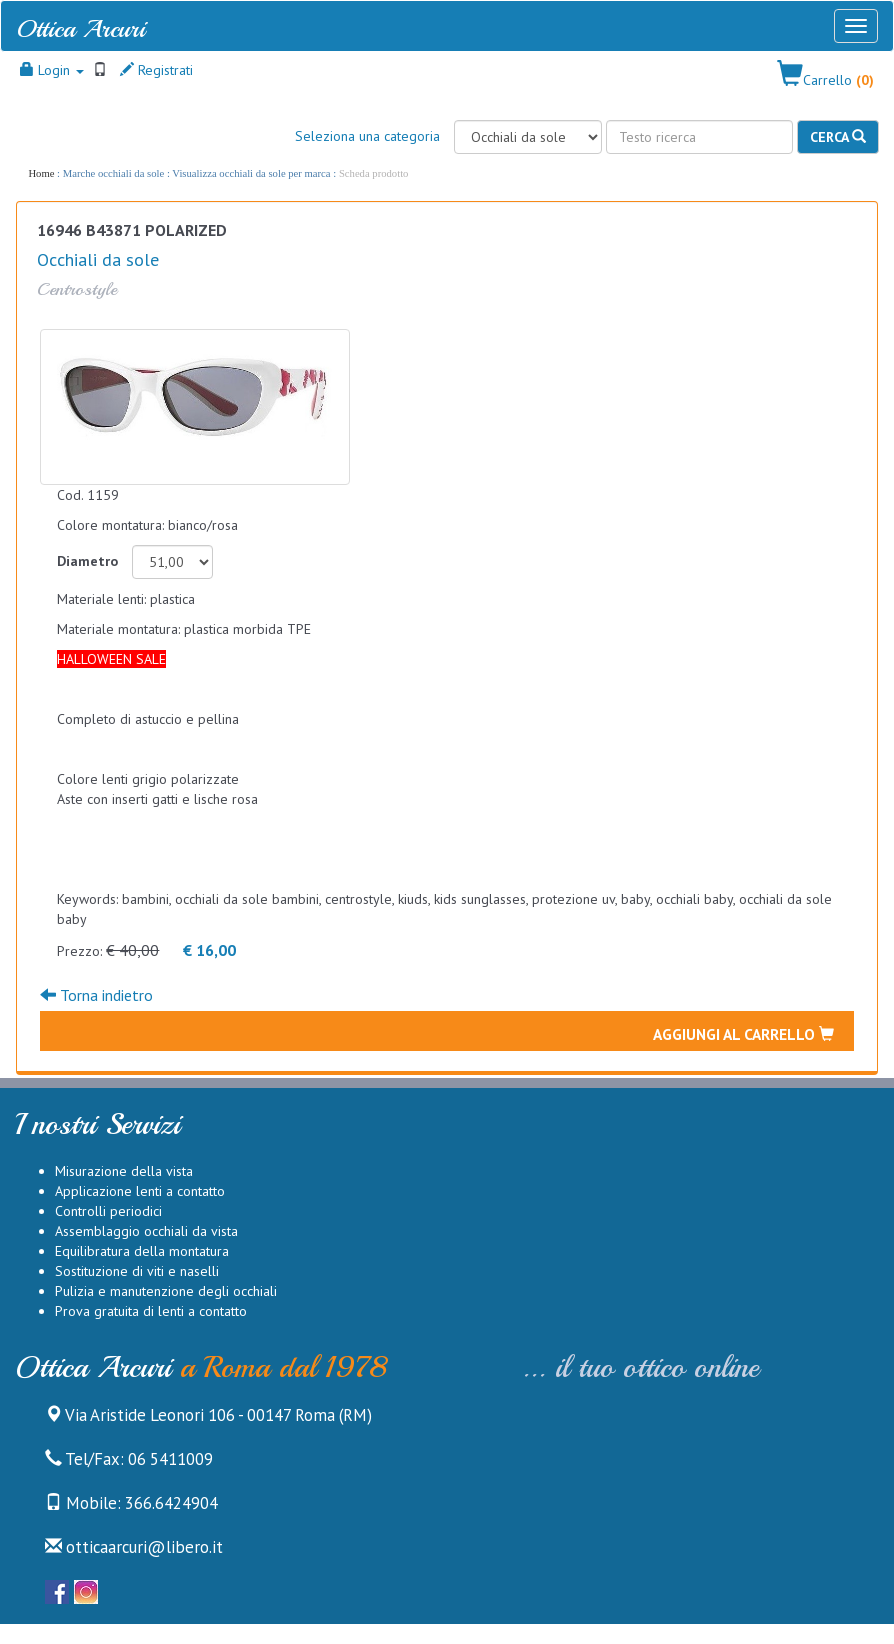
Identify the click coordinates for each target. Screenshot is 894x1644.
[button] (825, 75)
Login (52, 70)
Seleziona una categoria (367, 136)
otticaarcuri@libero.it (134, 1547)
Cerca (838, 137)
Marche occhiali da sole (113, 173)
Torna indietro (96, 995)
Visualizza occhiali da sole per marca (251, 173)
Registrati (156, 70)
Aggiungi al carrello (743, 1034)
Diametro (87, 561)
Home (41, 173)
